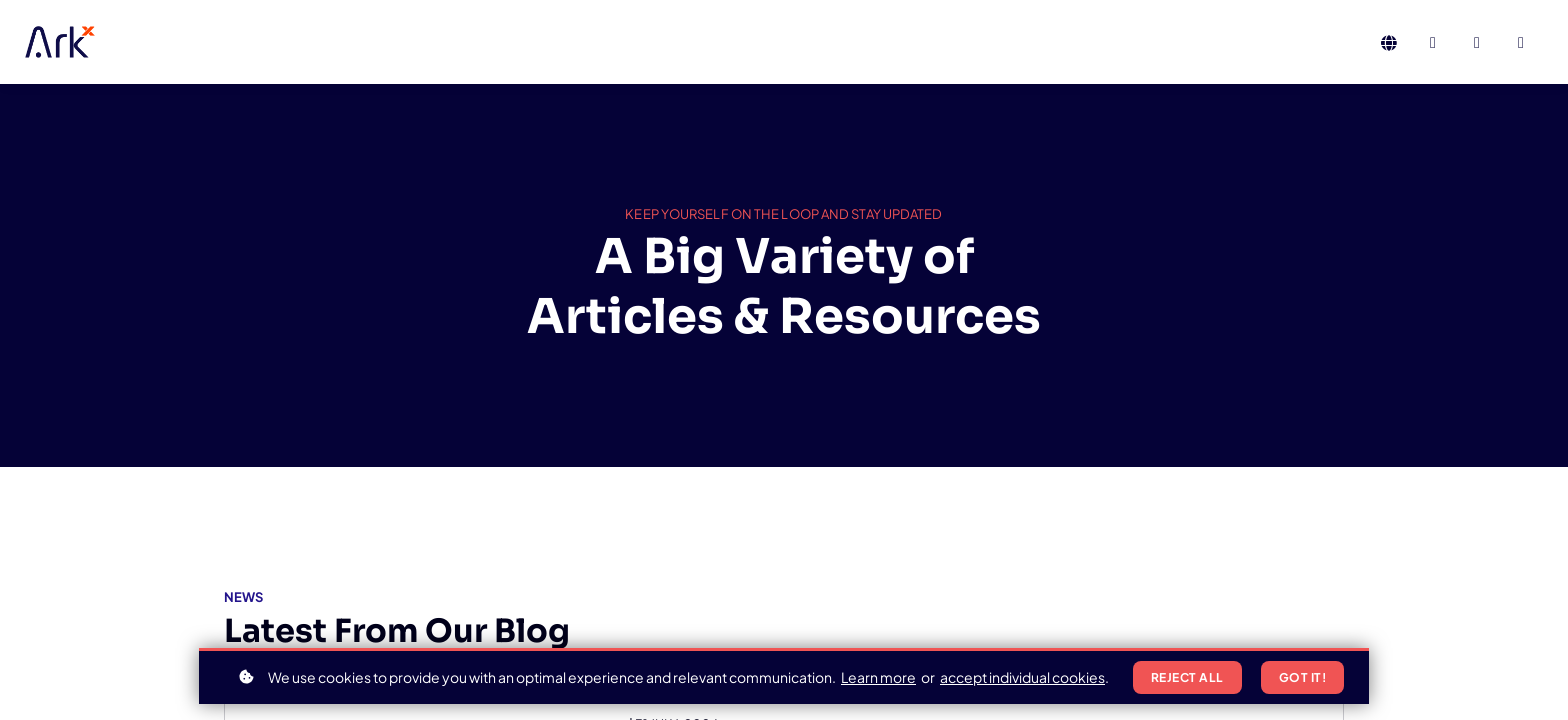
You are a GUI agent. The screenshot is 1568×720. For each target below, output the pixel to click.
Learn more (878, 677)
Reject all (1187, 677)
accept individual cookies (1022, 677)
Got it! (1303, 677)
